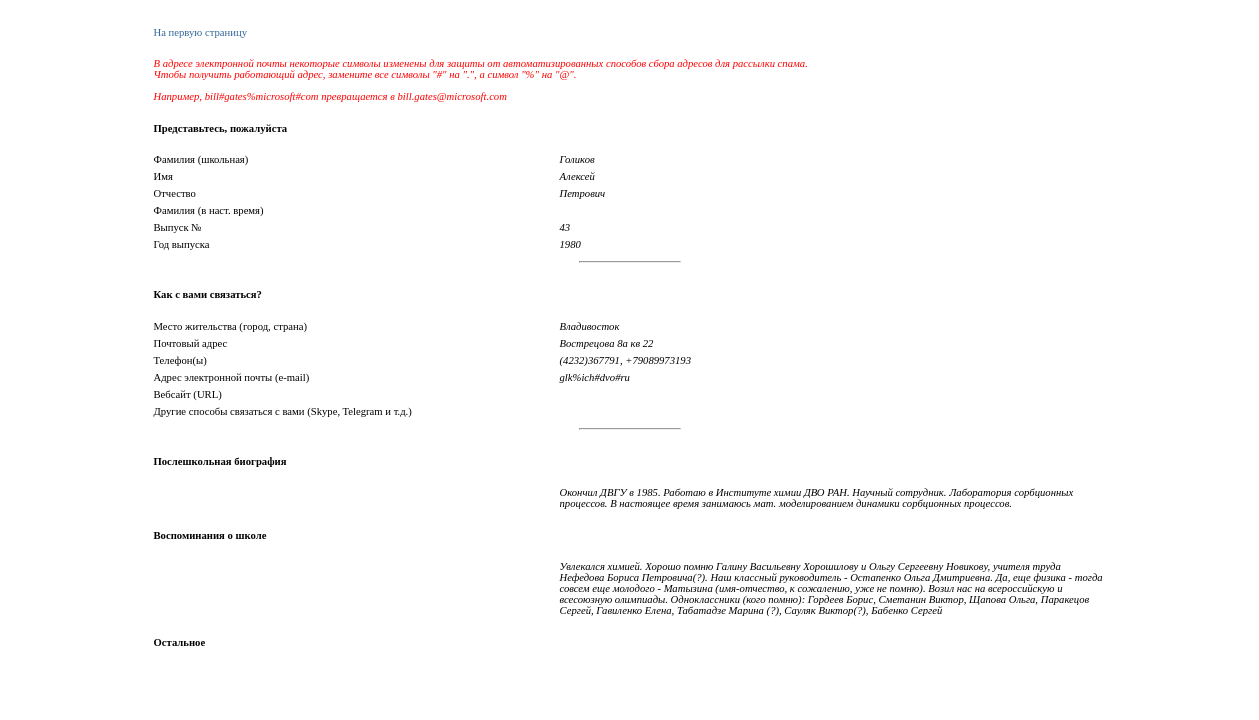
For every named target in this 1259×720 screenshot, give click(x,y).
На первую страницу (200, 32)
